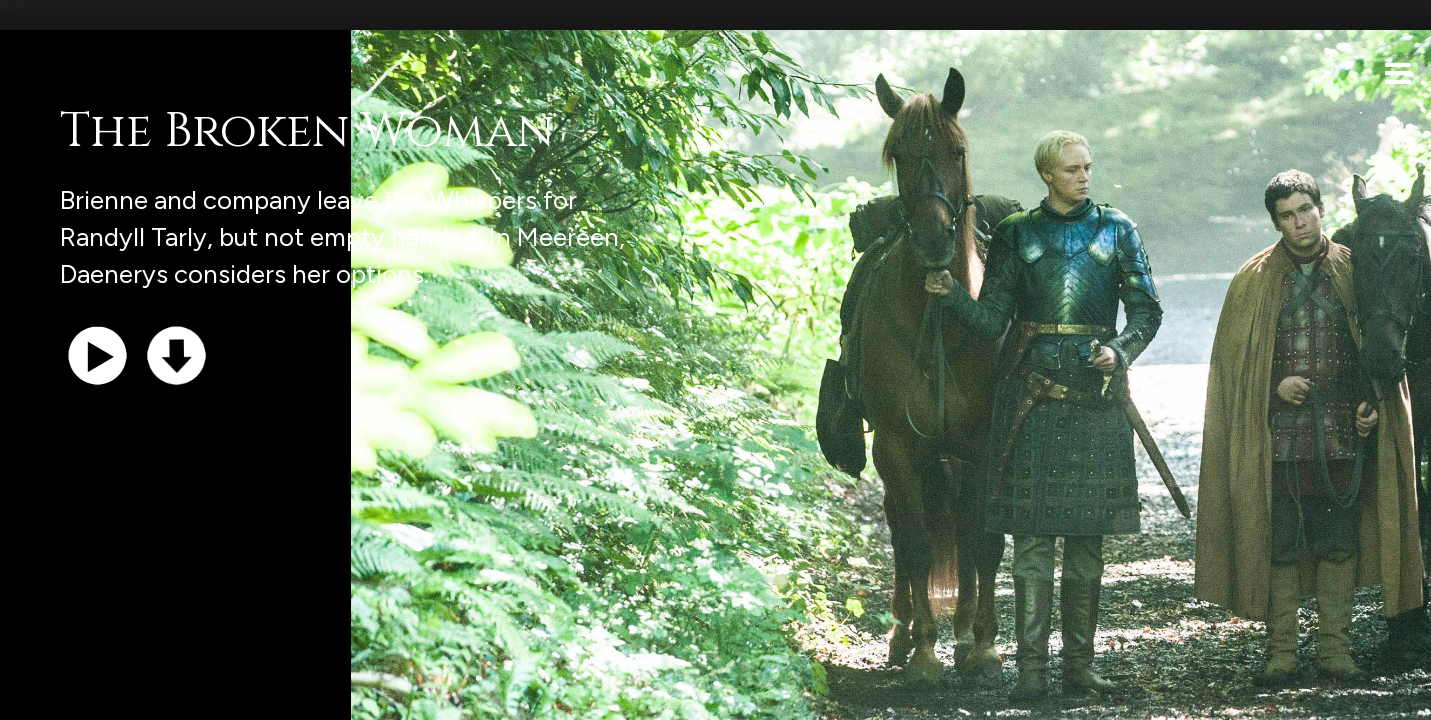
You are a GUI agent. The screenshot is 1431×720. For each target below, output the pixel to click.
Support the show (110, 694)
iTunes (268, 694)
